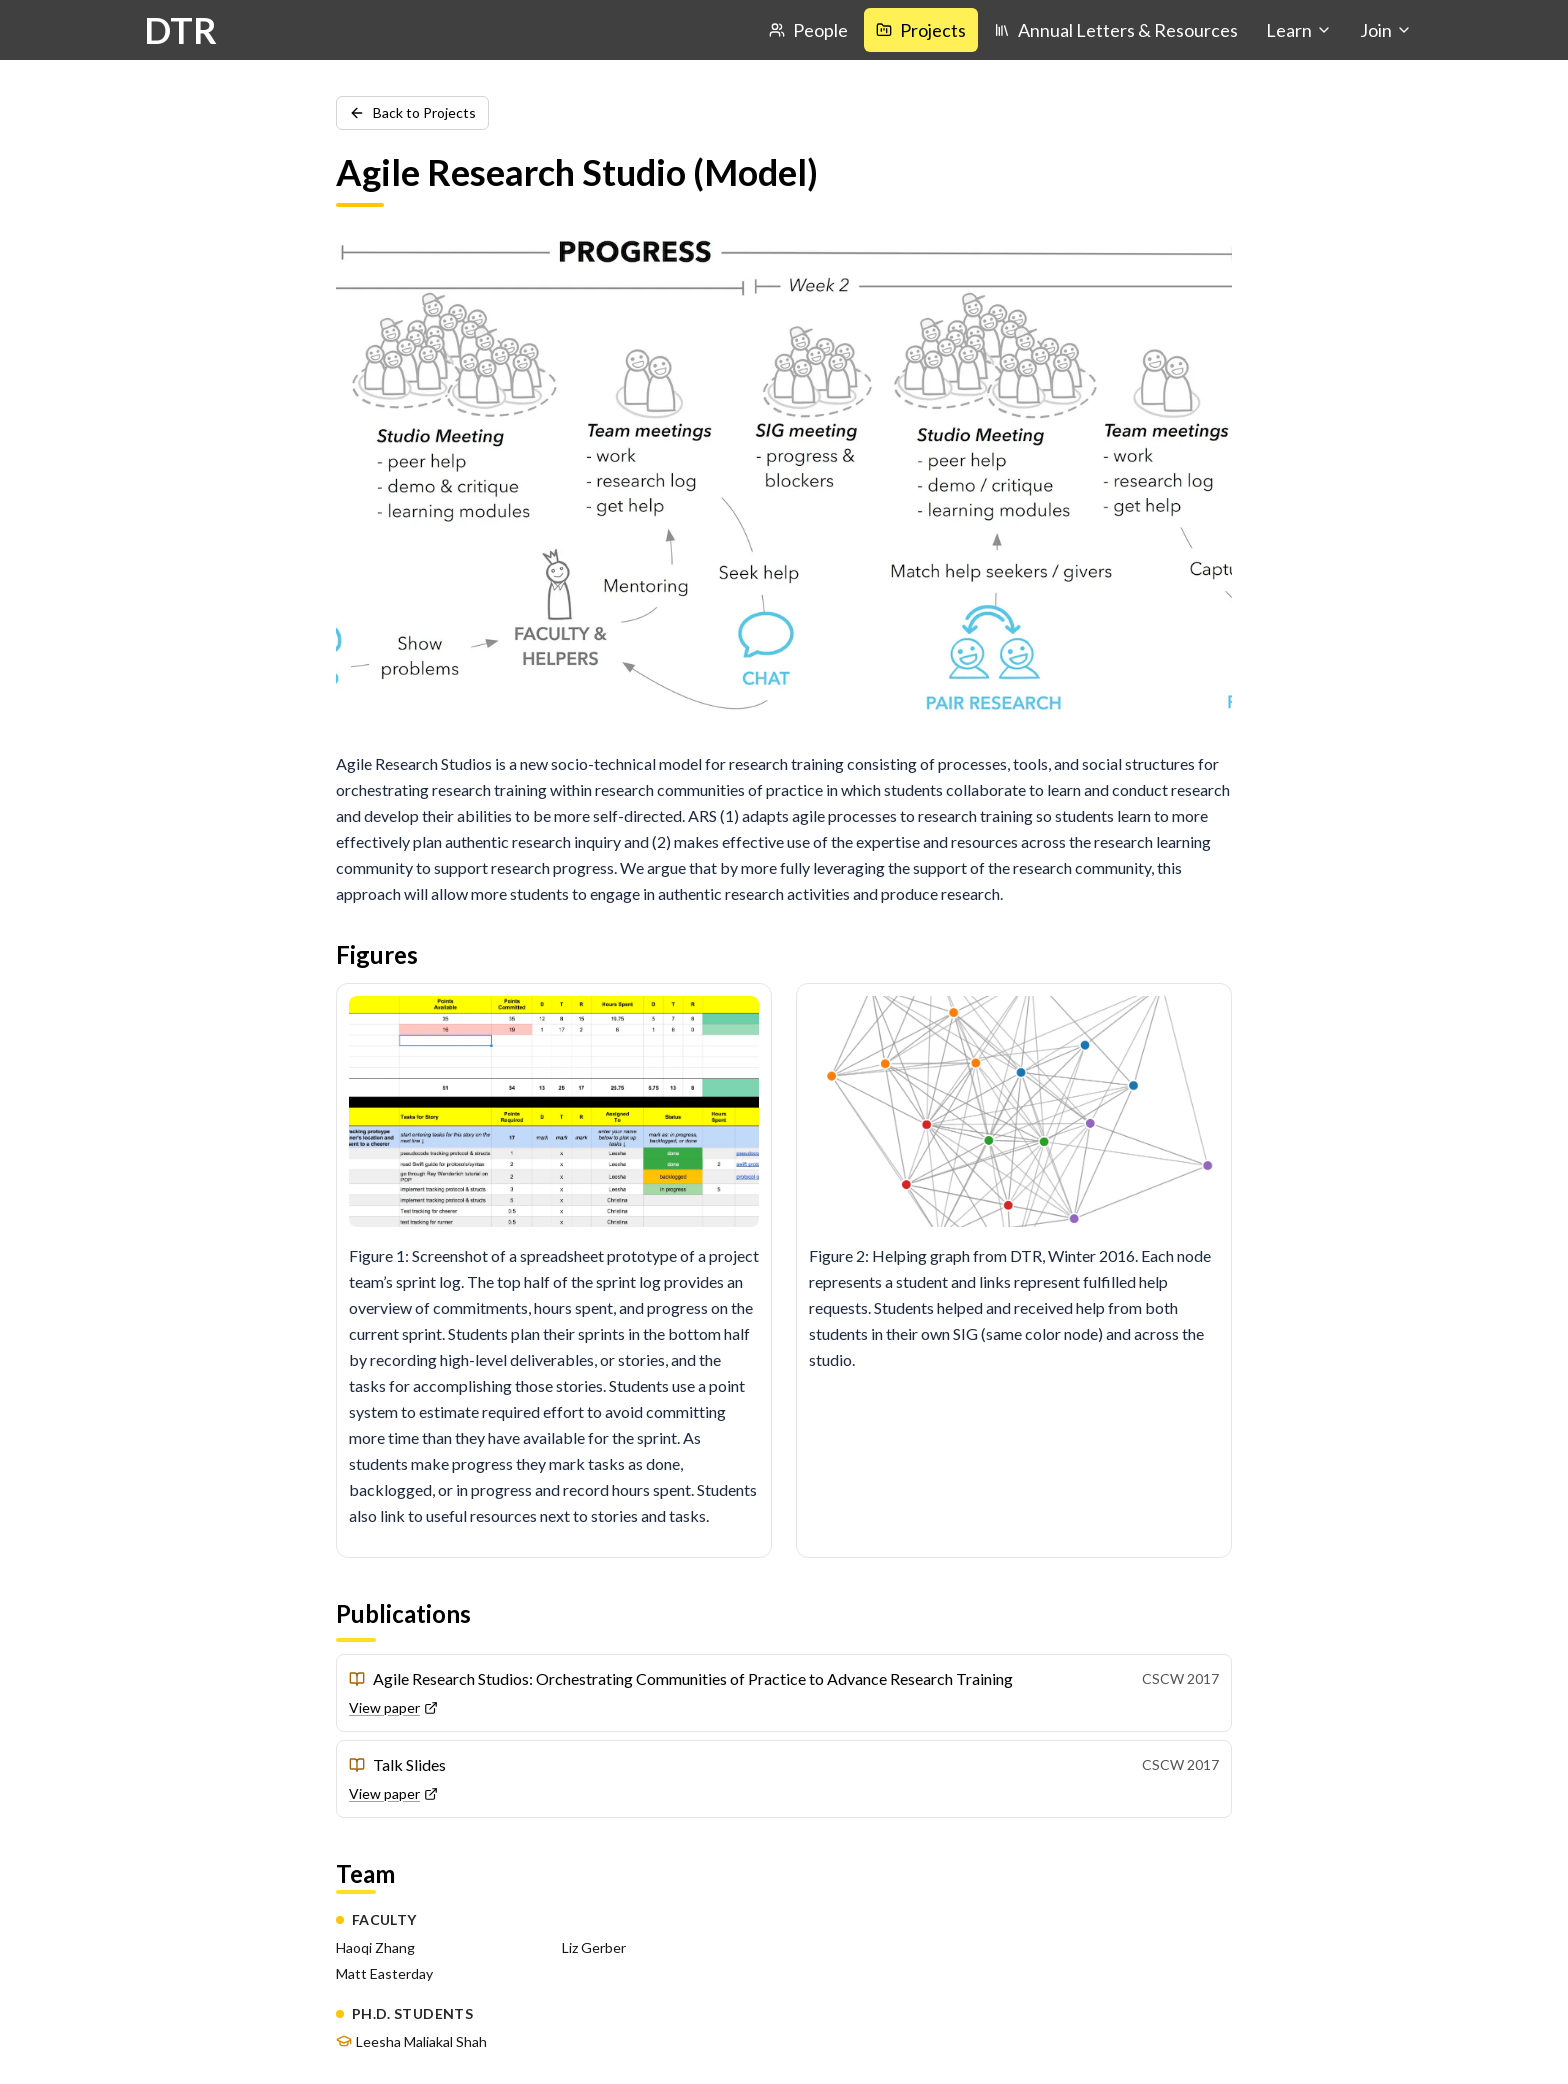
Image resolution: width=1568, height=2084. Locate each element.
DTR (180, 30)
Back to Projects (412, 112)
